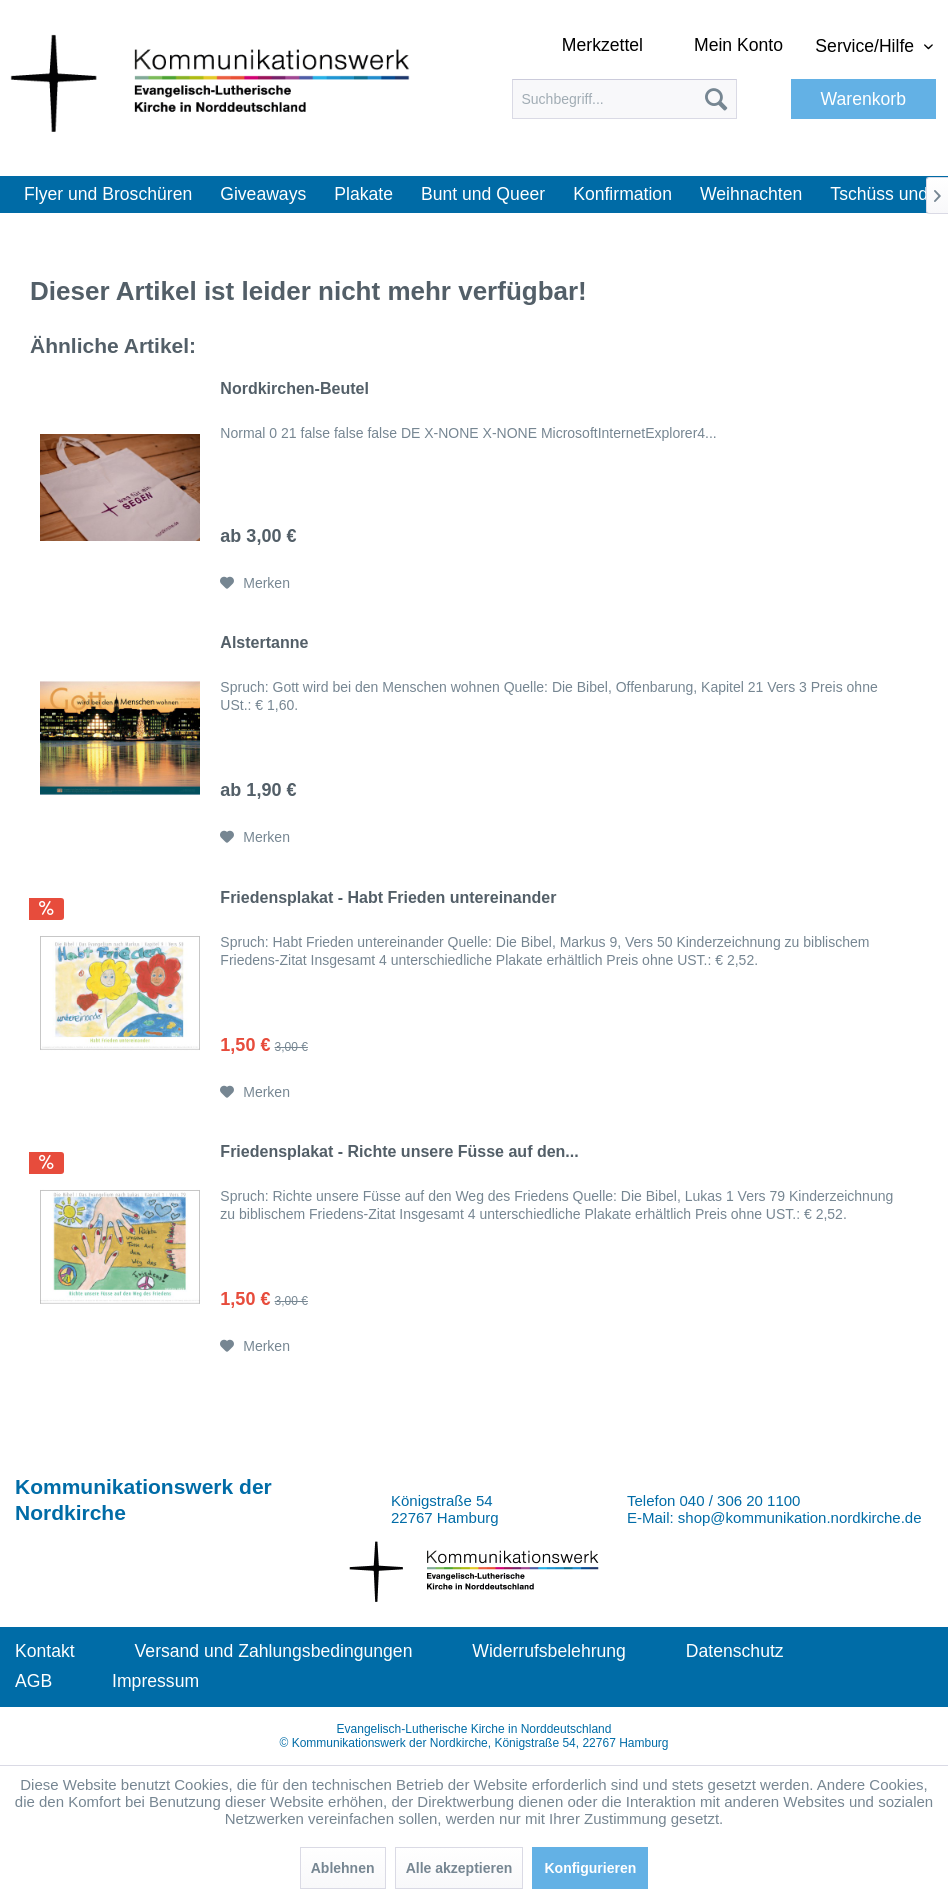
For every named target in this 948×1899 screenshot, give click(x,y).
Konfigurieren (590, 1868)
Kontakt (45, 1651)
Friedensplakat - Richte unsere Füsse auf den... (399, 1151)
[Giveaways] (263, 194)
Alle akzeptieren (459, 1868)
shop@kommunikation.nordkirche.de (800, 1517)
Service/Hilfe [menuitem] (867, 46)
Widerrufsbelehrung (549, 1651)
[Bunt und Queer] (483, 194)
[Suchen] (716, 99)
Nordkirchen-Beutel (294, 388)
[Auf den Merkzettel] (255, 583)
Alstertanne (264, 642)
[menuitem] (624, 99)
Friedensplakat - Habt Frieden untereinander (388, 897)
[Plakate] (363, 194)
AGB (33, 1681)
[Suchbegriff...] (624, 99)
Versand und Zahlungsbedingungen (274, 1651)
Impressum (155, 1681)
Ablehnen (343, 1868)
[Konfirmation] (622, 194)
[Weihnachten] (751, 194)
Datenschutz (735, 1651)
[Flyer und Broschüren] (108, 194)
